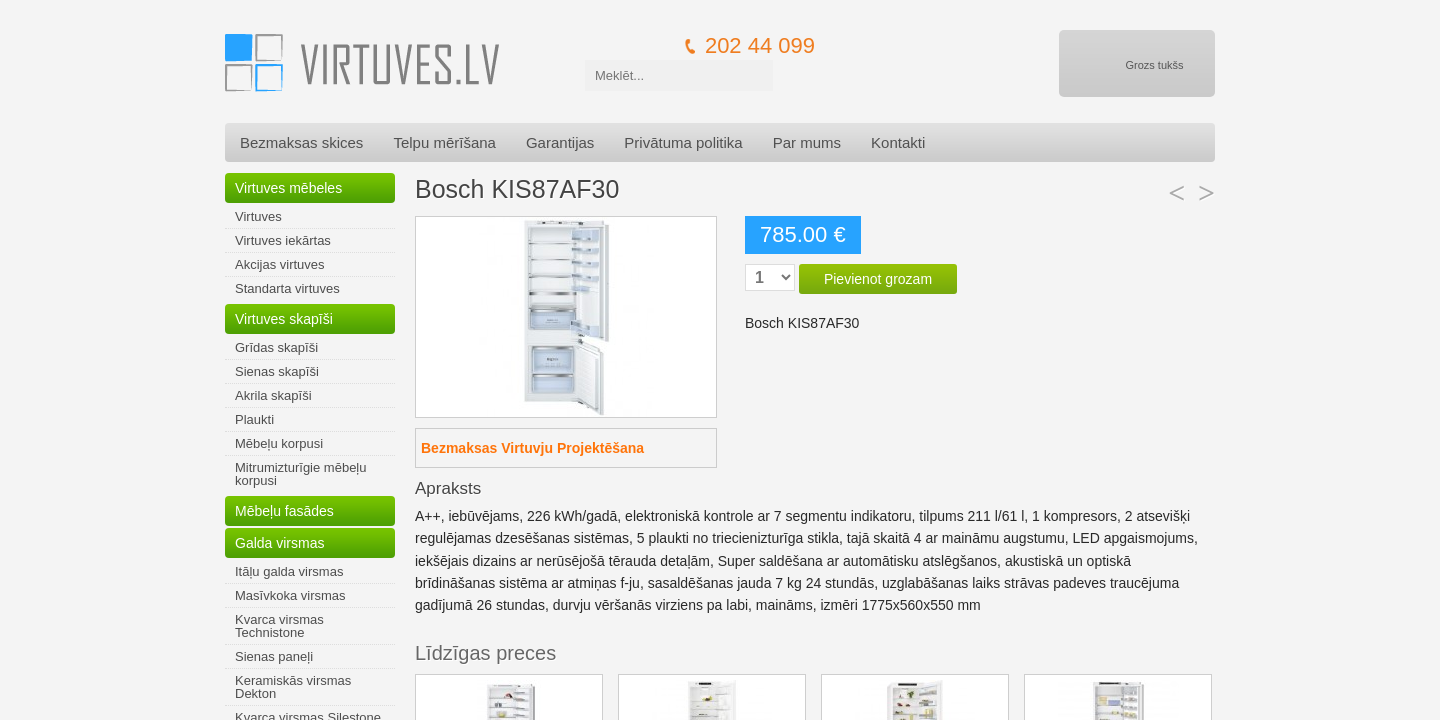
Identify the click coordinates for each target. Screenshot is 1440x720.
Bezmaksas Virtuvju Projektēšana (532, 448)
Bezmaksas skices (301, 142)
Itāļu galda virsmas (289, 571)
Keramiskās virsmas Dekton (293, 687)
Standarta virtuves (287, 288)
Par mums (807, 142)
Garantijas (560, 142)
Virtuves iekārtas (283, 240)
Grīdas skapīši (276, 347)
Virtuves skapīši (284, 319)
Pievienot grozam (878, 279)
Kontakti (898, 142)
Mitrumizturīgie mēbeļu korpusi (301, 474)
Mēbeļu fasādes (284, 511)
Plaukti (254, 419)
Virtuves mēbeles (288, 188)
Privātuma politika (683, 142)
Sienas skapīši (277, 371)
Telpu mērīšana (444, 142)
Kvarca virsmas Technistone (279, 626)
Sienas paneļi (274, 656)
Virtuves (258, 216)
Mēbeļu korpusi (279, 443)
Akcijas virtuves (280, 264)
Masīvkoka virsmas (290, 595)
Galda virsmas (279, 543)
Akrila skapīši (273, 395)
